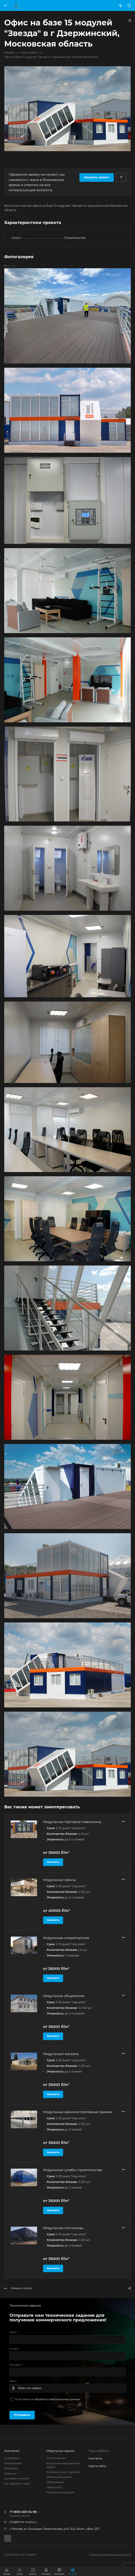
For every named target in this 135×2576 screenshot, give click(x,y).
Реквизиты (11, 2468)
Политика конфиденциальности (110, 2554)
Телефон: (16, 2364)
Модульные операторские (66, 1938)
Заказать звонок (19, 2515)
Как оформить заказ (17, 2483)
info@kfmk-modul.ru (23, 2522)
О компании (12, 2458)
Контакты (95, 2458)
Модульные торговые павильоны (72, 1822)
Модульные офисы (59, 1880)
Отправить (22, 2415)
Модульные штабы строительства (72, 2170)
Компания (11, 2451)
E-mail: (14, 2348)
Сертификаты (13, 2463)
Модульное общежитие (64, 1996)
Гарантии (10, 2473)
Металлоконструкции (60, 2492)
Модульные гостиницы (63, 2228)
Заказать (53, 1862)
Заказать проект (96, 177)
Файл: (13, 2381)
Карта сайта (97, 2466)
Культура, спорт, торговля (63, 2472)
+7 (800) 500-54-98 (22, 2512)
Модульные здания (60, 2451)
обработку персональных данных (57, 2399)
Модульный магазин (61, 2054)
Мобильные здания (58, 2477)
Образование (55, 2482)
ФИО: (13, 2332)
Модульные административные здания (77, 2112)
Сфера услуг (54, 2487)
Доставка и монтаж (16, 2478)
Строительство (56, 2458)
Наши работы (99, 2451)
